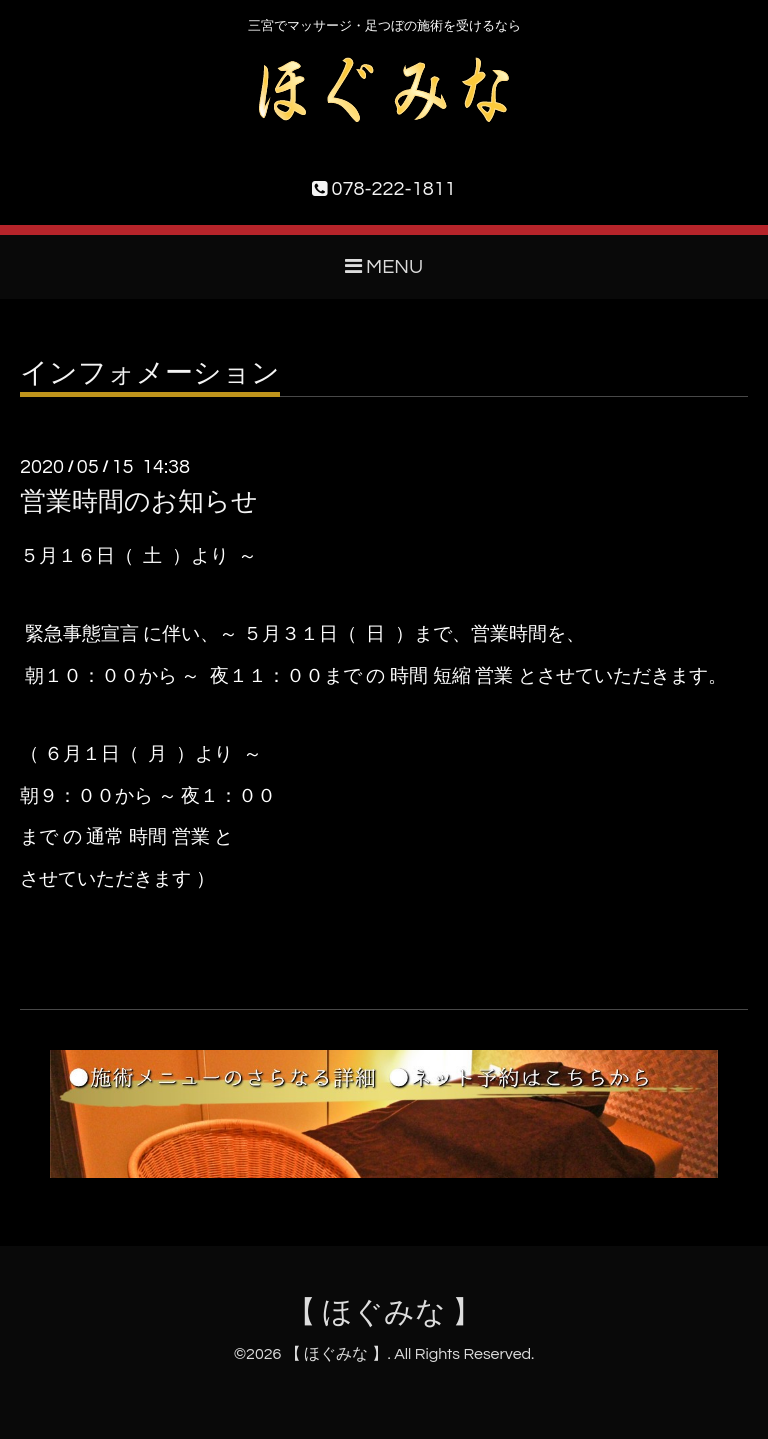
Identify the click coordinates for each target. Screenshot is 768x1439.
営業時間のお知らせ (139, 502)
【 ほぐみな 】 (384, 1312)
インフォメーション (150, 374)
